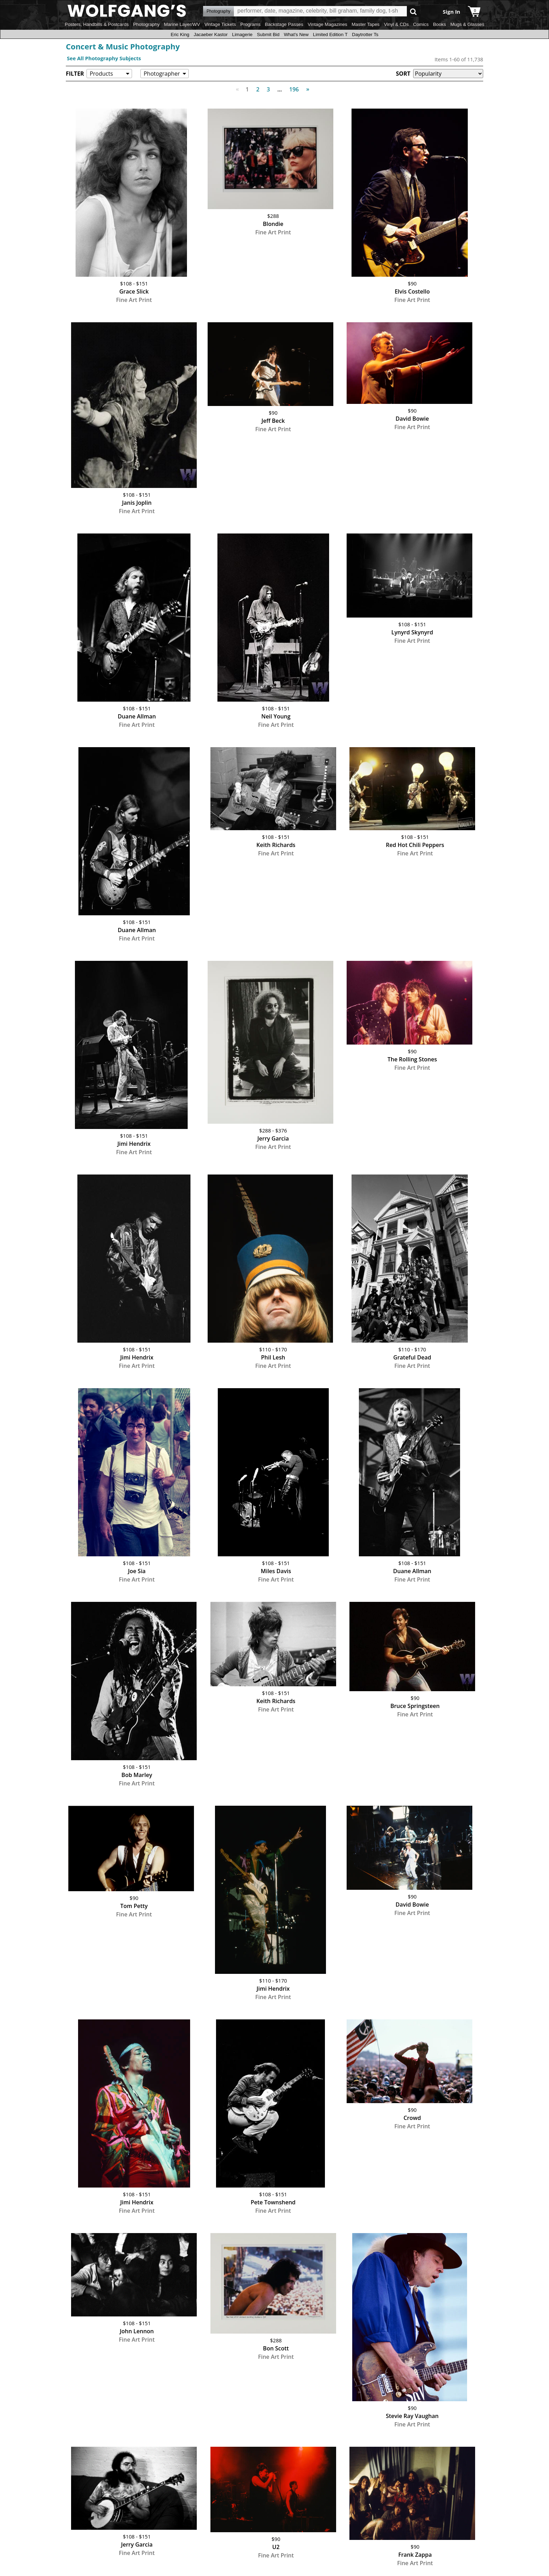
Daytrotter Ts (365, 34)
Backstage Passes (284, 24)
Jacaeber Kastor (211, 34)
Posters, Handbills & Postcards (97, 24)
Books (439, 24)
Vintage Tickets (220, 24)
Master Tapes (366, 24)
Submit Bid (268, 34)
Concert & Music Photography (123, 46)
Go (413, 11)
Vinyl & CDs (396, 24)
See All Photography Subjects (104, 58)
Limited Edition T (330, 34)
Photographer (162, 73)
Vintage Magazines (327, 24)
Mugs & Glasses (467, 24)
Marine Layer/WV (182, 24)
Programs (250, 24)
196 (294, 89)
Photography (146, 24)
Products (101, 73)
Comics (421, 24)
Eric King (180, 34)
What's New (296, 34)
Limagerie (242, 34)
